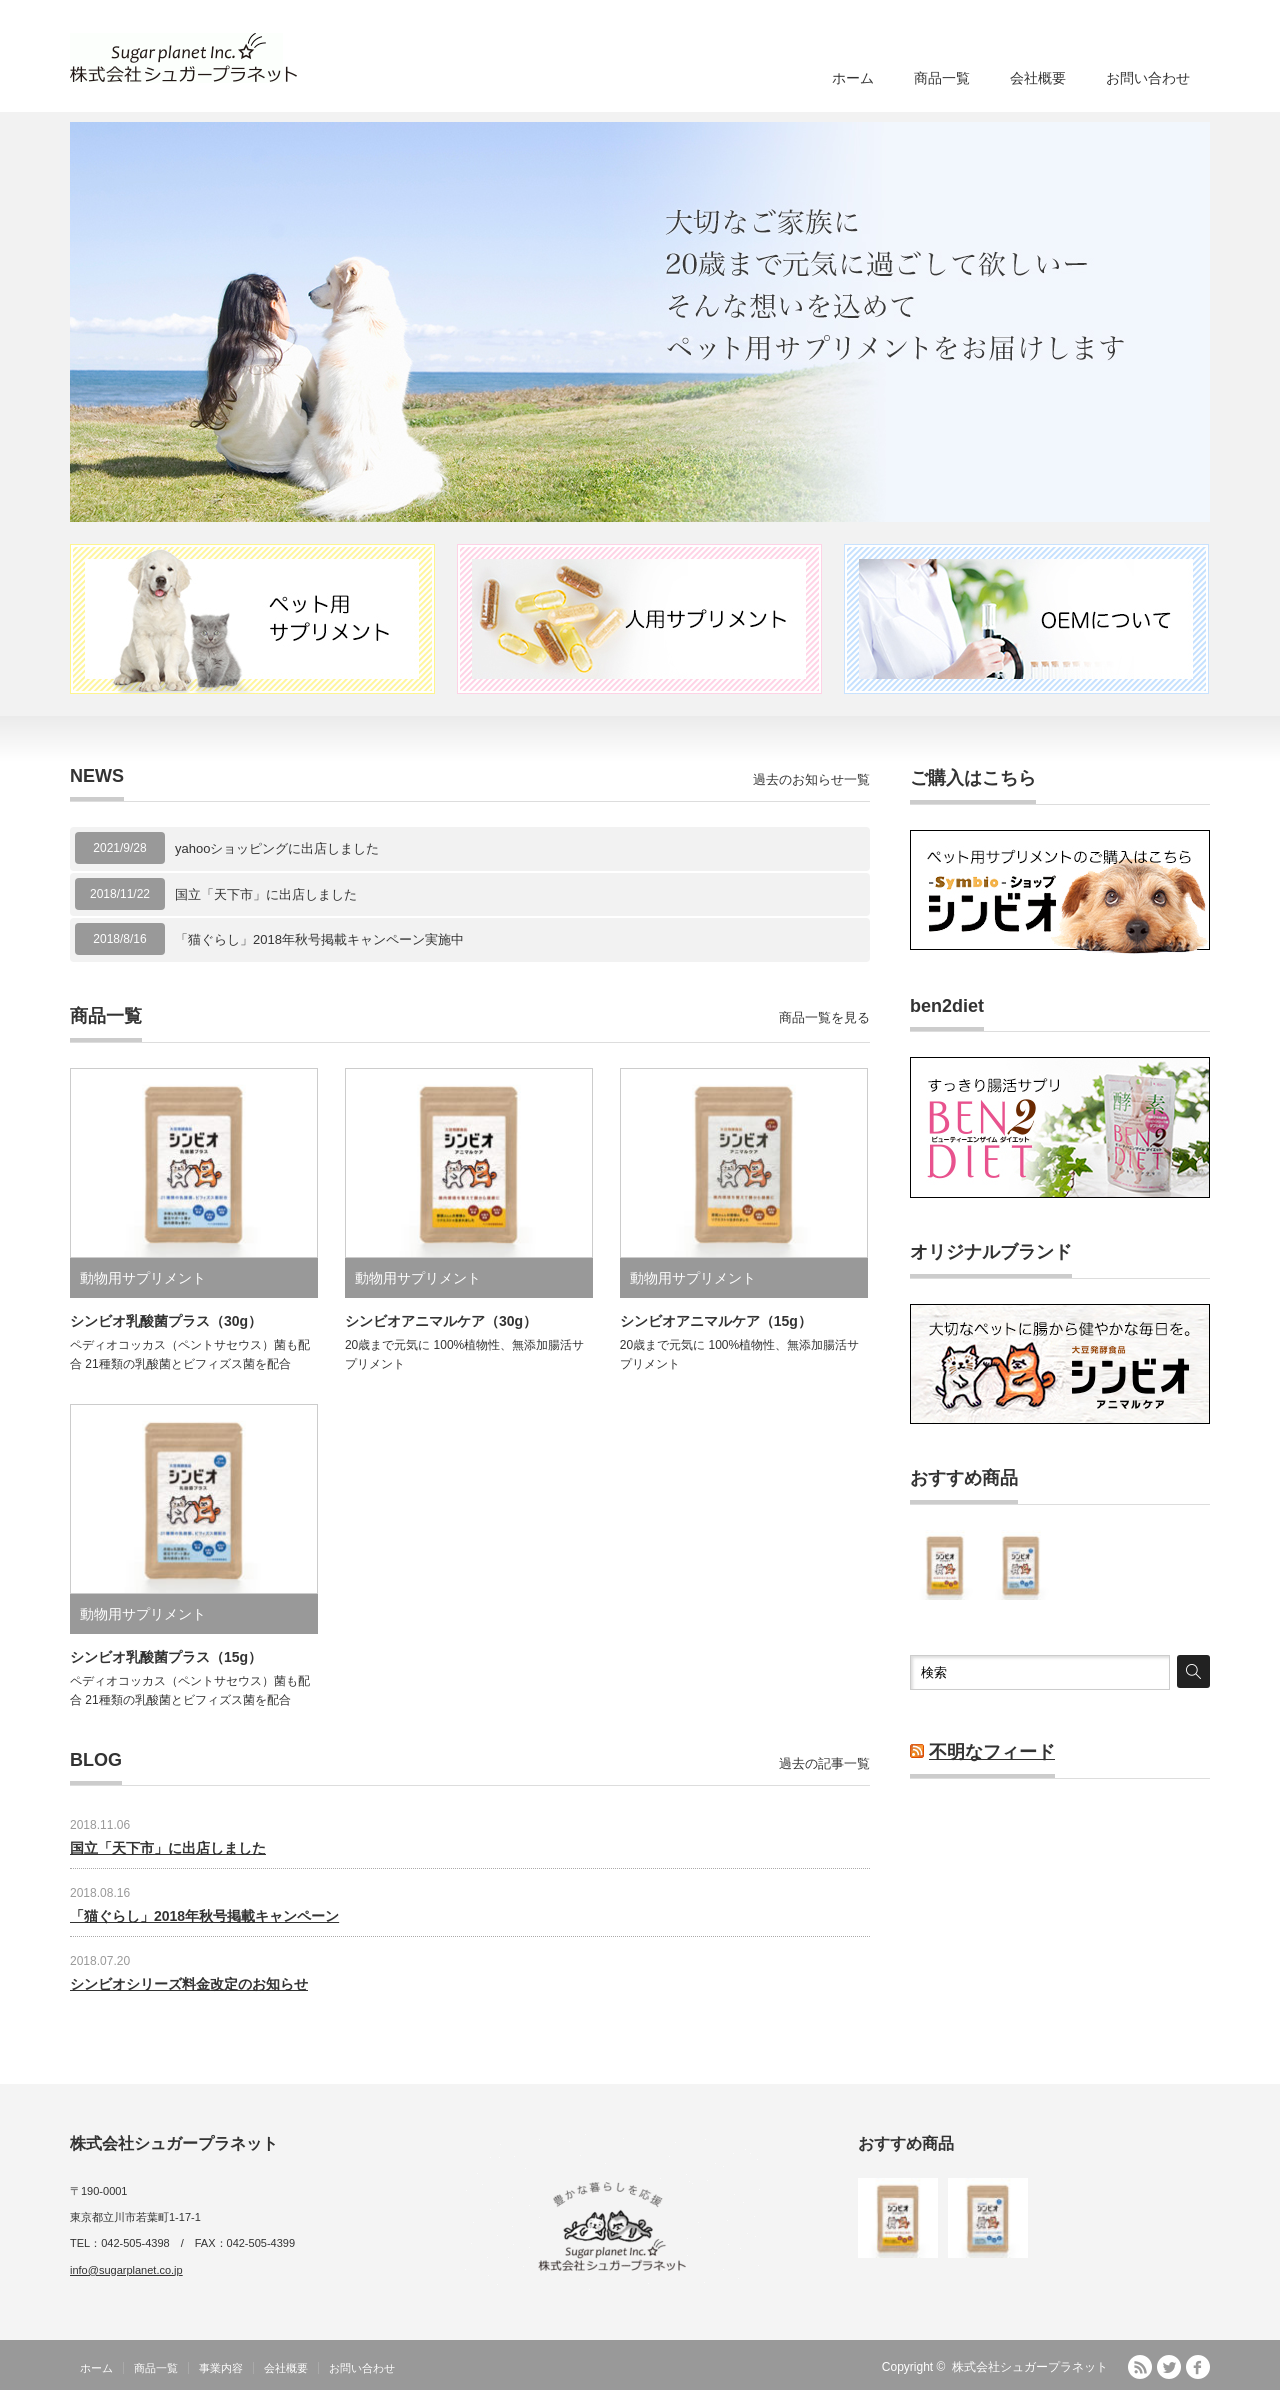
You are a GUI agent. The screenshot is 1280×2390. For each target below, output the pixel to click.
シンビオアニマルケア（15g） (716, 1321)
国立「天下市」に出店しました (266, 894)
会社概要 (1038, 78)
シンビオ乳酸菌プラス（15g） (166, 1657)
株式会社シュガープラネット (1030, 2367)
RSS (1140, 2367)
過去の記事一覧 (824, 1763)
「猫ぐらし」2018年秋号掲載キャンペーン (204, 1916)
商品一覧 (942, 78)
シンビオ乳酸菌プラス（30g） (166, 1321)
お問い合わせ (1148, 78)
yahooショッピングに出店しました (277, 848)
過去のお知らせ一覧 (811, 779)
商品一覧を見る (824, 1017)
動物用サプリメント (143, 1278)
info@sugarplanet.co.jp (126, 2270)
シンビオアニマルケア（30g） (441, 1321)
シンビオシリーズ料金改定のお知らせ (189, 1984)
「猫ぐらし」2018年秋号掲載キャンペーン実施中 (319, 939)
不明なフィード (992, 1752)
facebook (1198, 2367)
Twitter (1169, 2367)
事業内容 (221, 2368)
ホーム (853, 78)
